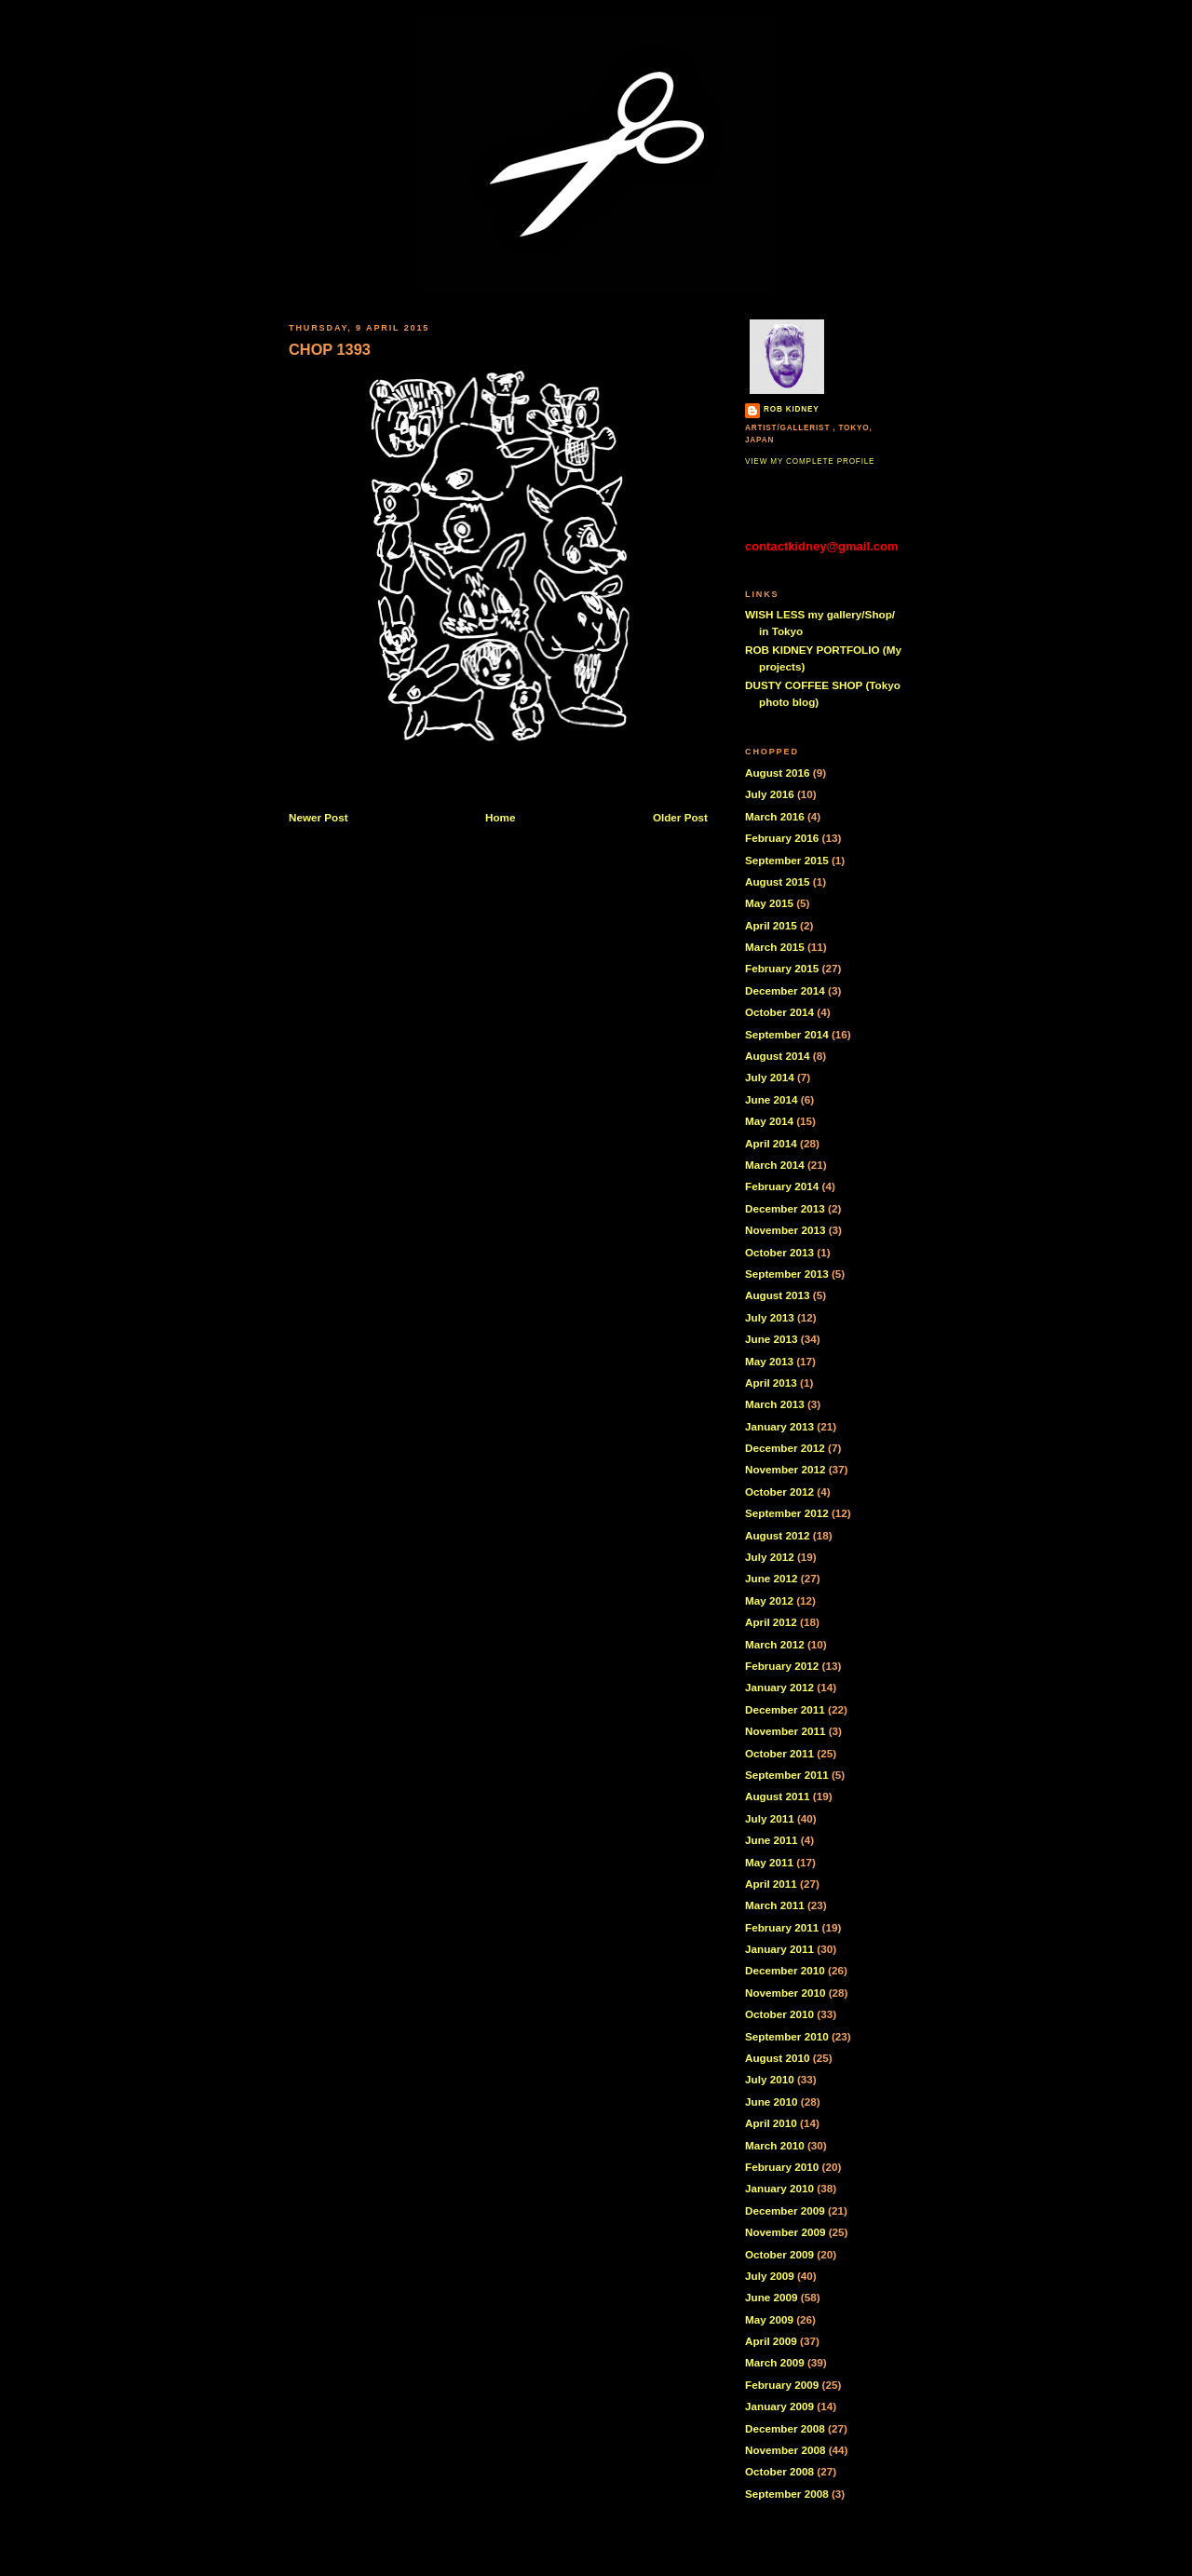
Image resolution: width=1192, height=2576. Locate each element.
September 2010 (787, 2036)
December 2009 (785, 2210)
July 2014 (769, 1077)
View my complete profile (809, 461)
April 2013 (771, 1382)
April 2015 (771, 925)
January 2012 (779, 1687)
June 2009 (771, 2297)
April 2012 (771, 1622)
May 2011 (769, 1862)
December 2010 (785, 1970)
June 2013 (771, 1339)
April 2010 (771, 2123)
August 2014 (777, 1056)
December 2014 (785, 990)
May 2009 (769, 2319)
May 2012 (769, 1600)
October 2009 (779, 2254)
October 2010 (779, 2014)
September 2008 (787, 2494)
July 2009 (769, 2276)
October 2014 (779, 1012)
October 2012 (779, 1491)
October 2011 (779, 1753)
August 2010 (777, 2058)
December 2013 (785, 1208)
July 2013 (769, 1317)
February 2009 (782, 2385)
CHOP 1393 (330, 349)
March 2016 (775, 816)
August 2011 (777, 1796)
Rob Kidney (792, 409)
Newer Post (318, 817)
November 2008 (785, 2450)
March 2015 (775, 947)
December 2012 (785, 1448)
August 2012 (777, 1535)
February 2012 (782, 1666)
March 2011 (775, 1905)
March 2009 (775, 2362)
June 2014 (771, 1099)
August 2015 (777, 881)
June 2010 (771, 2101)
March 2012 (775, 1644)
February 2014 (782, 1186)
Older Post (680, 817)
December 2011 (785, 1709)
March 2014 (775, 1165)
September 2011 (787, 1775)
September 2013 (787, 1274)
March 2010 (775, 2145)
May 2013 (769, 1361)
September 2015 (787, 860)
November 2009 (785, 2232)
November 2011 (785, 1731)
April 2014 (771, 1143)
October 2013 (779, 1252)
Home (500, 817)
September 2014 (787, 1034)
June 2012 (771, 1578)
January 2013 (779, 1426)
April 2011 (771, 1884)
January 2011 (779, 1949)
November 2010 (785, 1992)
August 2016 (777, 772)
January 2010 (779, 2188)
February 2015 (782, 968)
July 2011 (769, 1818)
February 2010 (782, 2167)
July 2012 (769, 1557)
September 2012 (787, 1513)
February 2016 (782, 838)
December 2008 (785, 2428)
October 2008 (779, 2471)
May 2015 (769, 903)
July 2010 (769, 2079)
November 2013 (785, 1230)
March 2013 (775, 1404)
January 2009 (779, 2406)
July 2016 (769, 794)
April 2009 (771, 2341)
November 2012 (785, 1469)
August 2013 (777, 1295)
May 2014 (769, 1121)
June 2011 (771, 1840)
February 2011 (782, 1927)
